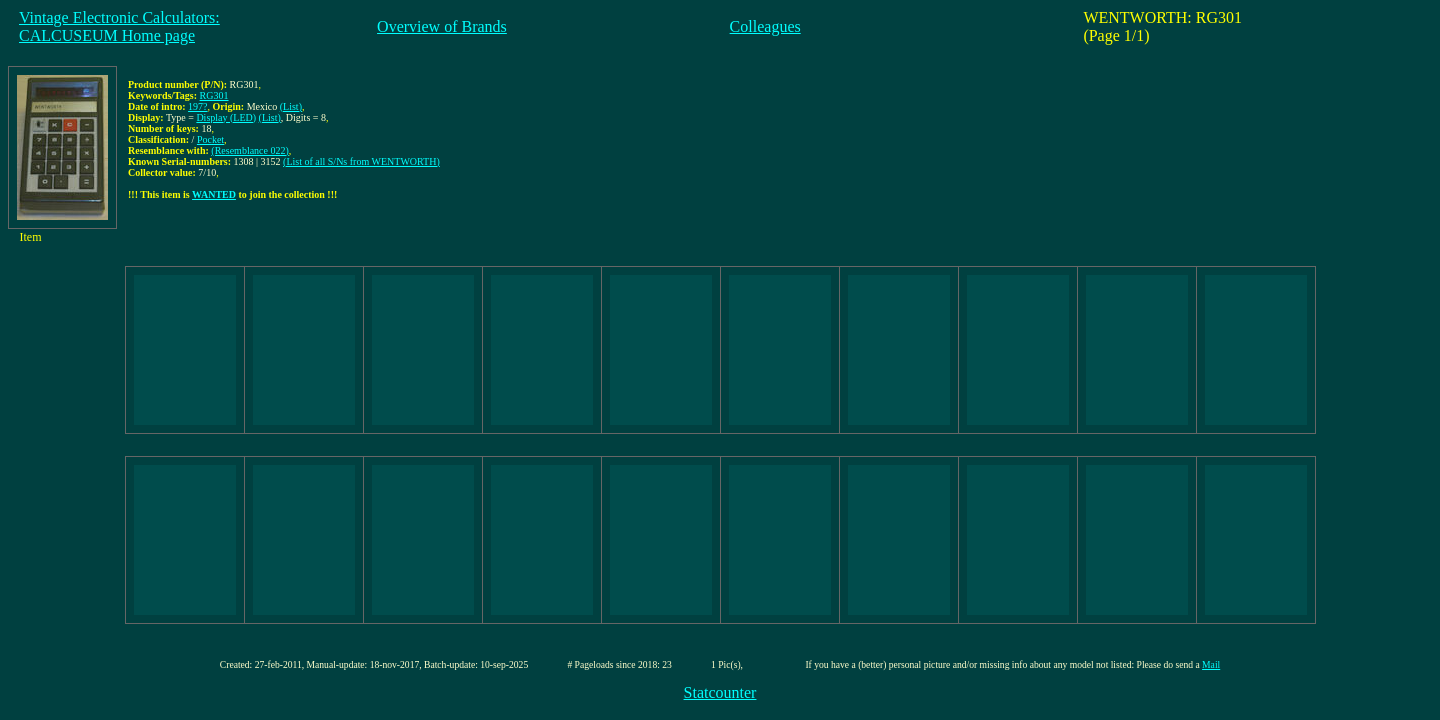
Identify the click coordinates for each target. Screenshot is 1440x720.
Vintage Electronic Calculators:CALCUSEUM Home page (119, 26)
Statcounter (720, 692)
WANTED (214, 194)
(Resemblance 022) (249, 150)
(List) (291, 106)
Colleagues (765, 26)
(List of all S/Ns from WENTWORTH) (361, 161)
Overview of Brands (442, 26)
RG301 (214, 95)
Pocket (210, 139)
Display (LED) (226, 117)
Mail (1211, 664)
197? (197, 106)
